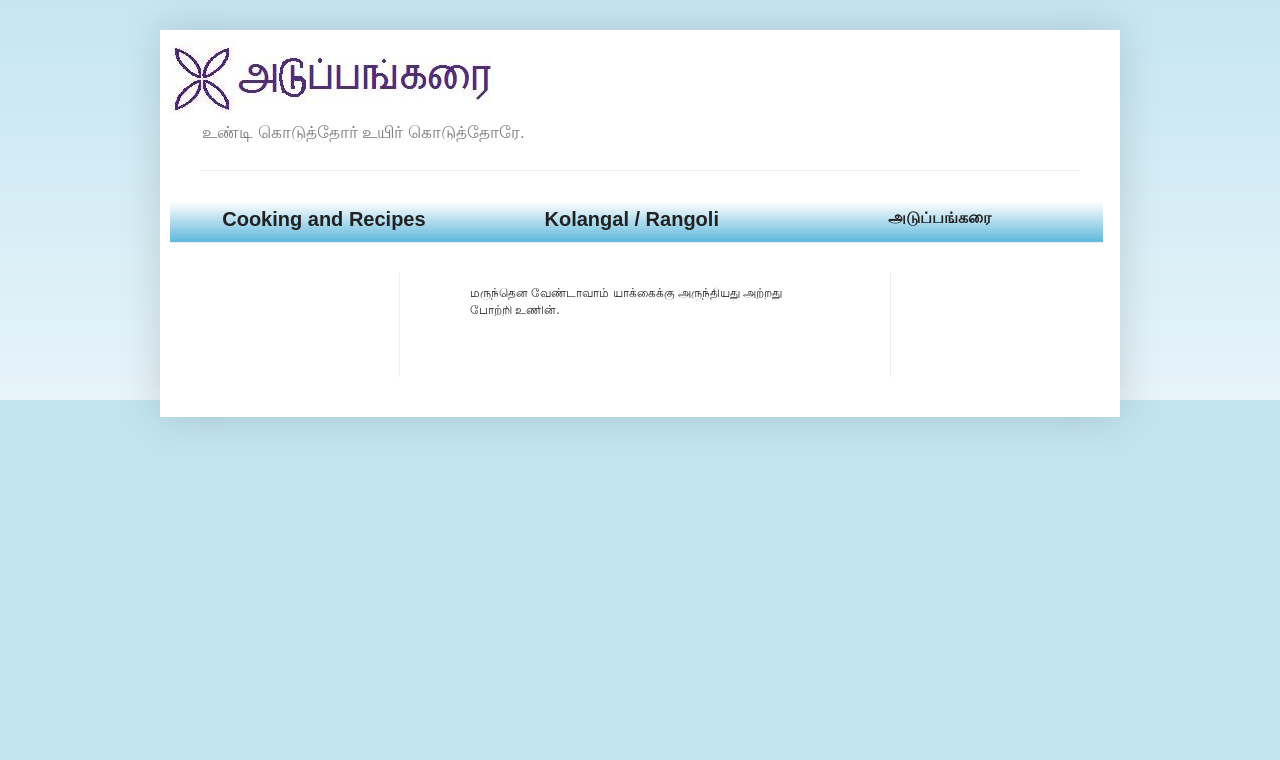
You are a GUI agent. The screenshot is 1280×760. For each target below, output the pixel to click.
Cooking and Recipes (323, 219)
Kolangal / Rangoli (631, 219)
